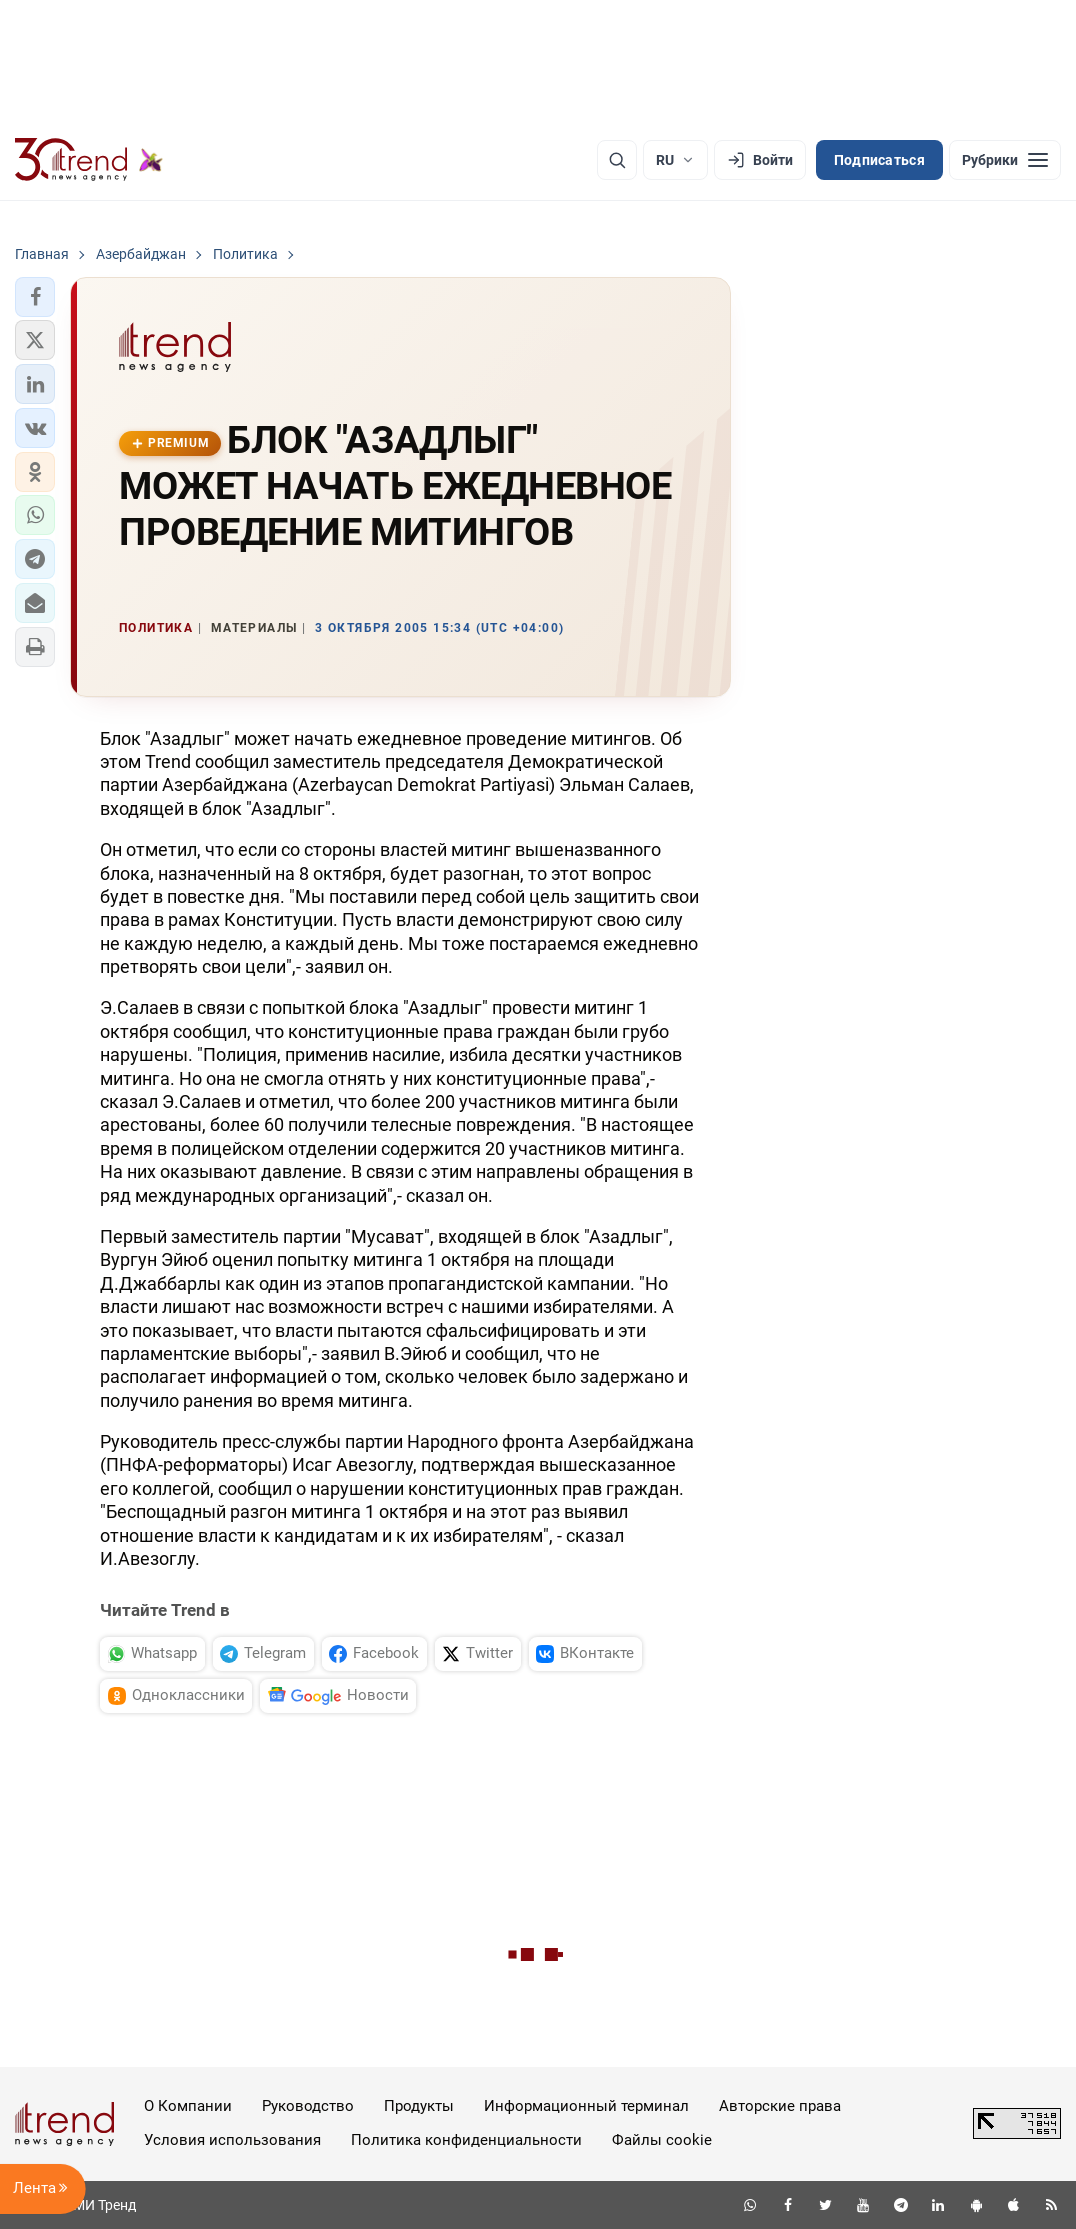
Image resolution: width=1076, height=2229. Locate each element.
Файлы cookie (662, 2140)
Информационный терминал (586, 2106)
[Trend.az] (89, 160)
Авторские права (780, 2106)
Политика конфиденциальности (466, 2140)
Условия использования (232, 2140)
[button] (35, 297)
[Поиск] (617, 160)
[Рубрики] (1005, 160)
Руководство (308, 2106)
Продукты (419, 2106)
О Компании (188, 2106)
